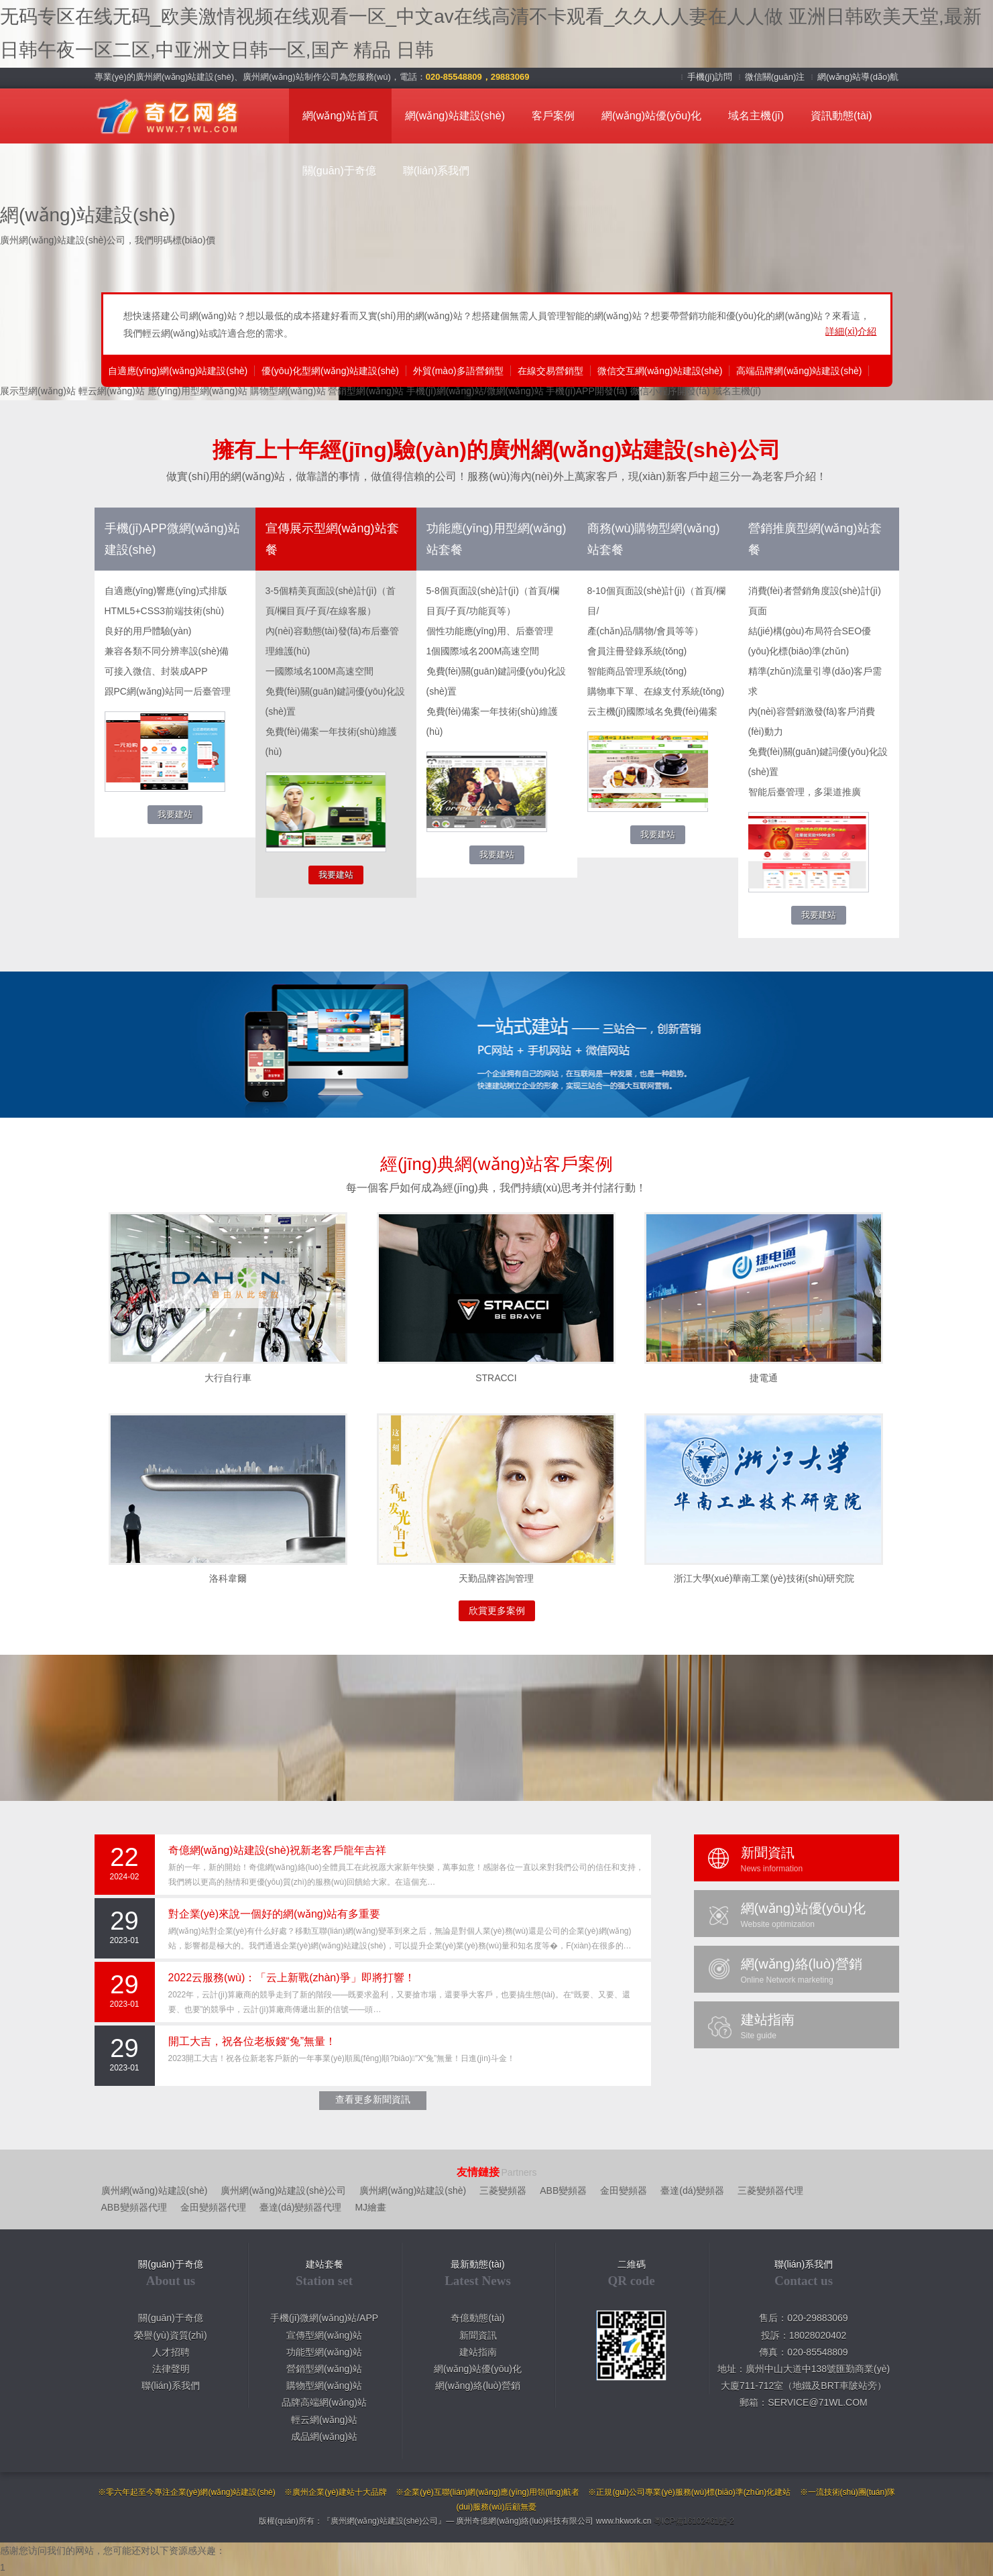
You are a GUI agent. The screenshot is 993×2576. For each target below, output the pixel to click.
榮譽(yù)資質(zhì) (170, 2335)
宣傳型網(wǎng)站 (324, 2335)
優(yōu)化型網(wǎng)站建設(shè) (330, 370)
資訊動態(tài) (841, 115)
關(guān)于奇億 (339, 170)
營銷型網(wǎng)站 (366, 391)
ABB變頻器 (563, 2190)
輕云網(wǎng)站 (111, 391)
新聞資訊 (478, 2335)
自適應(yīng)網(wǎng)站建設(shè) (178, 370)
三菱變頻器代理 (770, 2190)
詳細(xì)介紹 (850, 331)
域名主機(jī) (756, 115)
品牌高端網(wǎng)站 (324, 2402)
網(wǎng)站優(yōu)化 (651, 115)
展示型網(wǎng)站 (38, 391)
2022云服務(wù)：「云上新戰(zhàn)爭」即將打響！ (291, 1977)
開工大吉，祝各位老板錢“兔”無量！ (252, 2041)
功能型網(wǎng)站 (324, 2352)
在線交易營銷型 (550, 370)
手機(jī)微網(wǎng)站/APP (324, 2317)
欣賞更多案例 (497, 1610)
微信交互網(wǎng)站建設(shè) (660, 370)
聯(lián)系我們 (436, 170)
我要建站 (175, 814)
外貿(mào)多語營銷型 (458, 370)
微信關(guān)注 (776, 77)
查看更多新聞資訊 (372, 2099)
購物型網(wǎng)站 (288, 391)
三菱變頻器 (502, 2190)
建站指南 (478, 2352)
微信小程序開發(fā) (670, 391)
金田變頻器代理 (213, 2207)
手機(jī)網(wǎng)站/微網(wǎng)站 (474, 391)
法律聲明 (171, 2368)
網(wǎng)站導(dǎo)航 (858, 77)
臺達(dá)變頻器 (692, 2190)
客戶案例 (553, 115)
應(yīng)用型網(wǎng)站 (197, 391)
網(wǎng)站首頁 (340, 115)
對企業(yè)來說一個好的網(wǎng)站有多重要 (274, 1914)
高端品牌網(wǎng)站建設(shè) (799, 370)
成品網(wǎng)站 (324, 2436)
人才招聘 (171, 2352)
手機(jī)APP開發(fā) (586, 391)
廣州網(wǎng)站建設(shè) (154, 2190)
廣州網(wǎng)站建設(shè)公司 (283, 2190)
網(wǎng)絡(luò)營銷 (477, 2385)
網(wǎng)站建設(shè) (455, 115)
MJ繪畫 (370, 2207)
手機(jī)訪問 (711, 77)
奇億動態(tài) (477, 2317)
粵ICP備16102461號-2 (694, 2521)
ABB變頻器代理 (134, 2207)
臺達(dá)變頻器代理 (300, 2207)
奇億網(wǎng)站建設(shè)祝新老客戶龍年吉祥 (277, 1850)
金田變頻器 (623, 2190)
